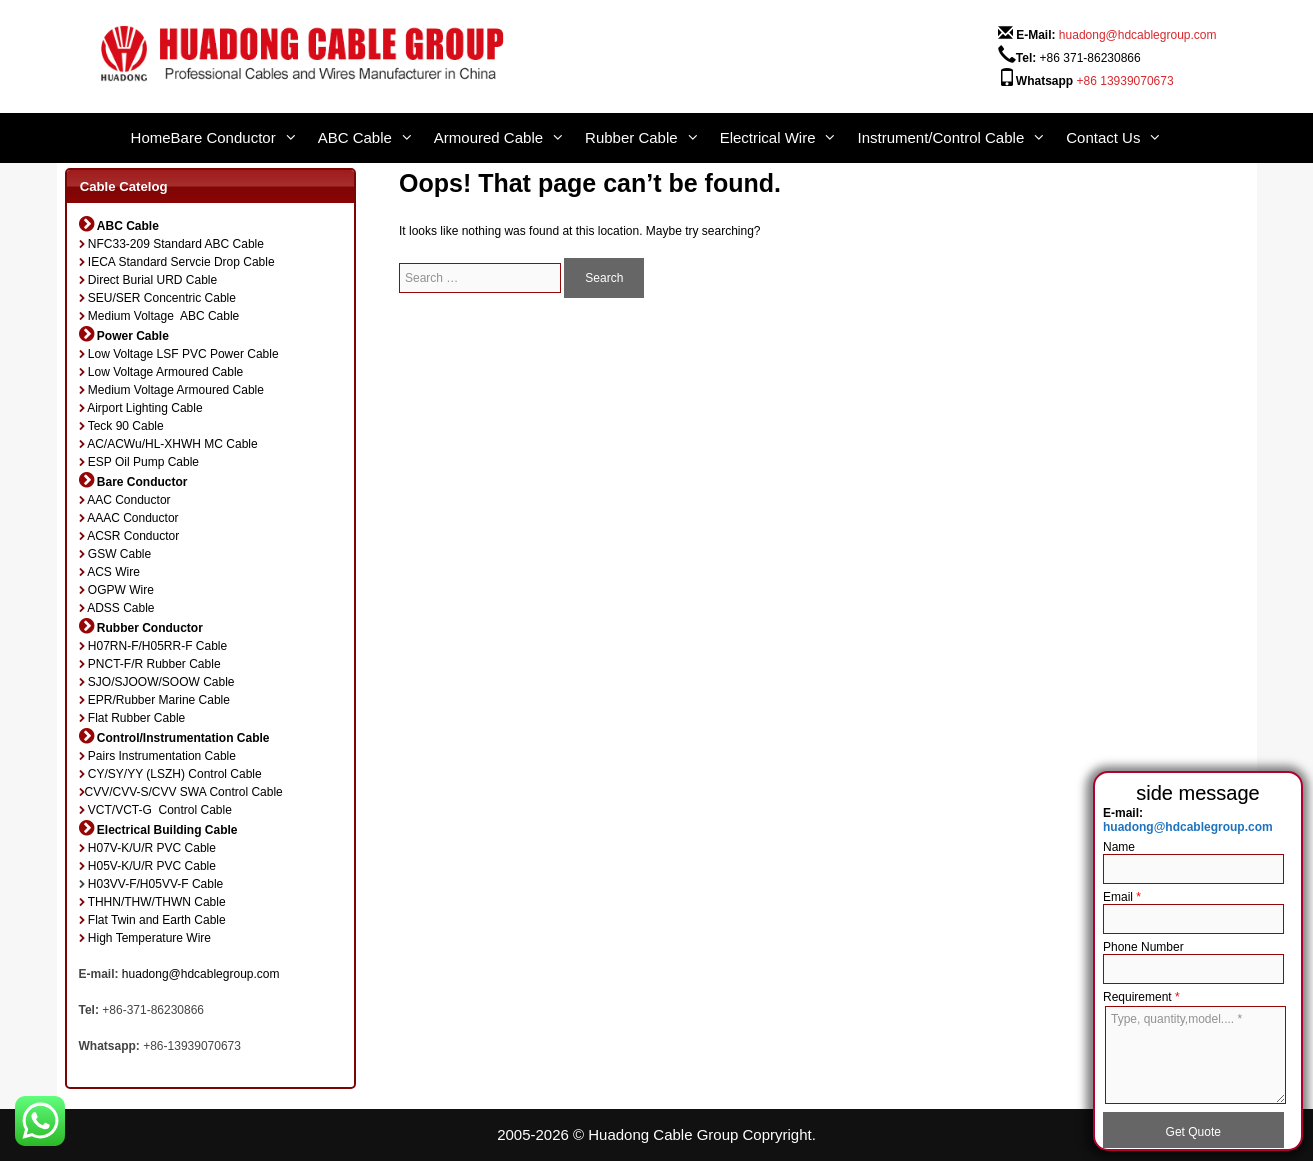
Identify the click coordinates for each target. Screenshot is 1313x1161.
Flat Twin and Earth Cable (157, 920)
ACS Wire (113, 572)
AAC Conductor (128, 500)
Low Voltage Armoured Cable (165, 372)
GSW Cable (119, 554)
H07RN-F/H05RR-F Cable (157, 646)
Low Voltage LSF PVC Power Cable (183, 354)
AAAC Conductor (132, 518)
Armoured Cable (509, 138)
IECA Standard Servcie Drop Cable (181, 262)
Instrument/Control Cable (961, 138)
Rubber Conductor (150, 628)
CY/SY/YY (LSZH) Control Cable (175, 774)
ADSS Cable (120, 608)
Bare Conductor (244, 138)
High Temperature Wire (149, 938)
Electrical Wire (789, 138)
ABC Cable (376, 138)
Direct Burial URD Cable (152, 280)
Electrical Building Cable (167, 830)
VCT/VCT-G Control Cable (160, 810)
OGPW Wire (121, 590)
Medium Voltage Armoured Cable (176, 390)
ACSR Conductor (133, 536)
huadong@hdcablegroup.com (1138, 35)
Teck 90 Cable (126, 426)
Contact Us (1124, 138)
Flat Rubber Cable (136, 718)
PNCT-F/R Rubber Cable (154, 664)
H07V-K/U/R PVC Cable (152, 848)
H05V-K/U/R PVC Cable (152, 866)
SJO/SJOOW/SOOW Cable (161, 682)
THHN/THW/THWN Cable (157, 902)
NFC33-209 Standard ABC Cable (176, 244)
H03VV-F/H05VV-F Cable (155, 884)
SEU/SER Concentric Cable (162, 298)
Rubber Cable (652, 138)
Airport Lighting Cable (144, 408)
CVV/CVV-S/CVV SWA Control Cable (184, 792)
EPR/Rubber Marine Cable (159, 700)
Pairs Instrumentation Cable (162, 756)
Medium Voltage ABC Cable (163, 316)
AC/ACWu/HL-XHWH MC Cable (172, 444)
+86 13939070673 (1125, 81)
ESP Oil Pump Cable (143, 462)
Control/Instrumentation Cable (183, 738)
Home (151, 137)
